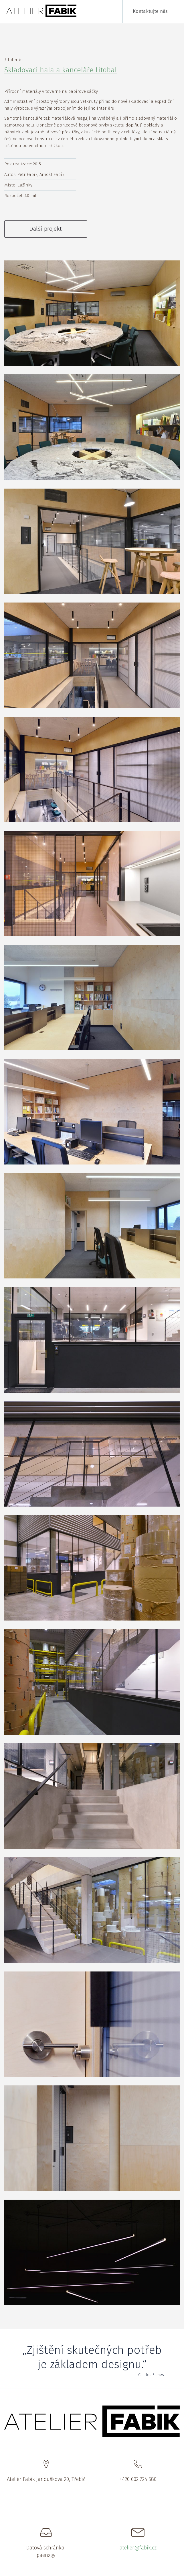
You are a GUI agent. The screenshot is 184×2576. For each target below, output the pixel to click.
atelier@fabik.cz (138, 2548)
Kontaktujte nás (150, 11)
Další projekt (45, 228)
